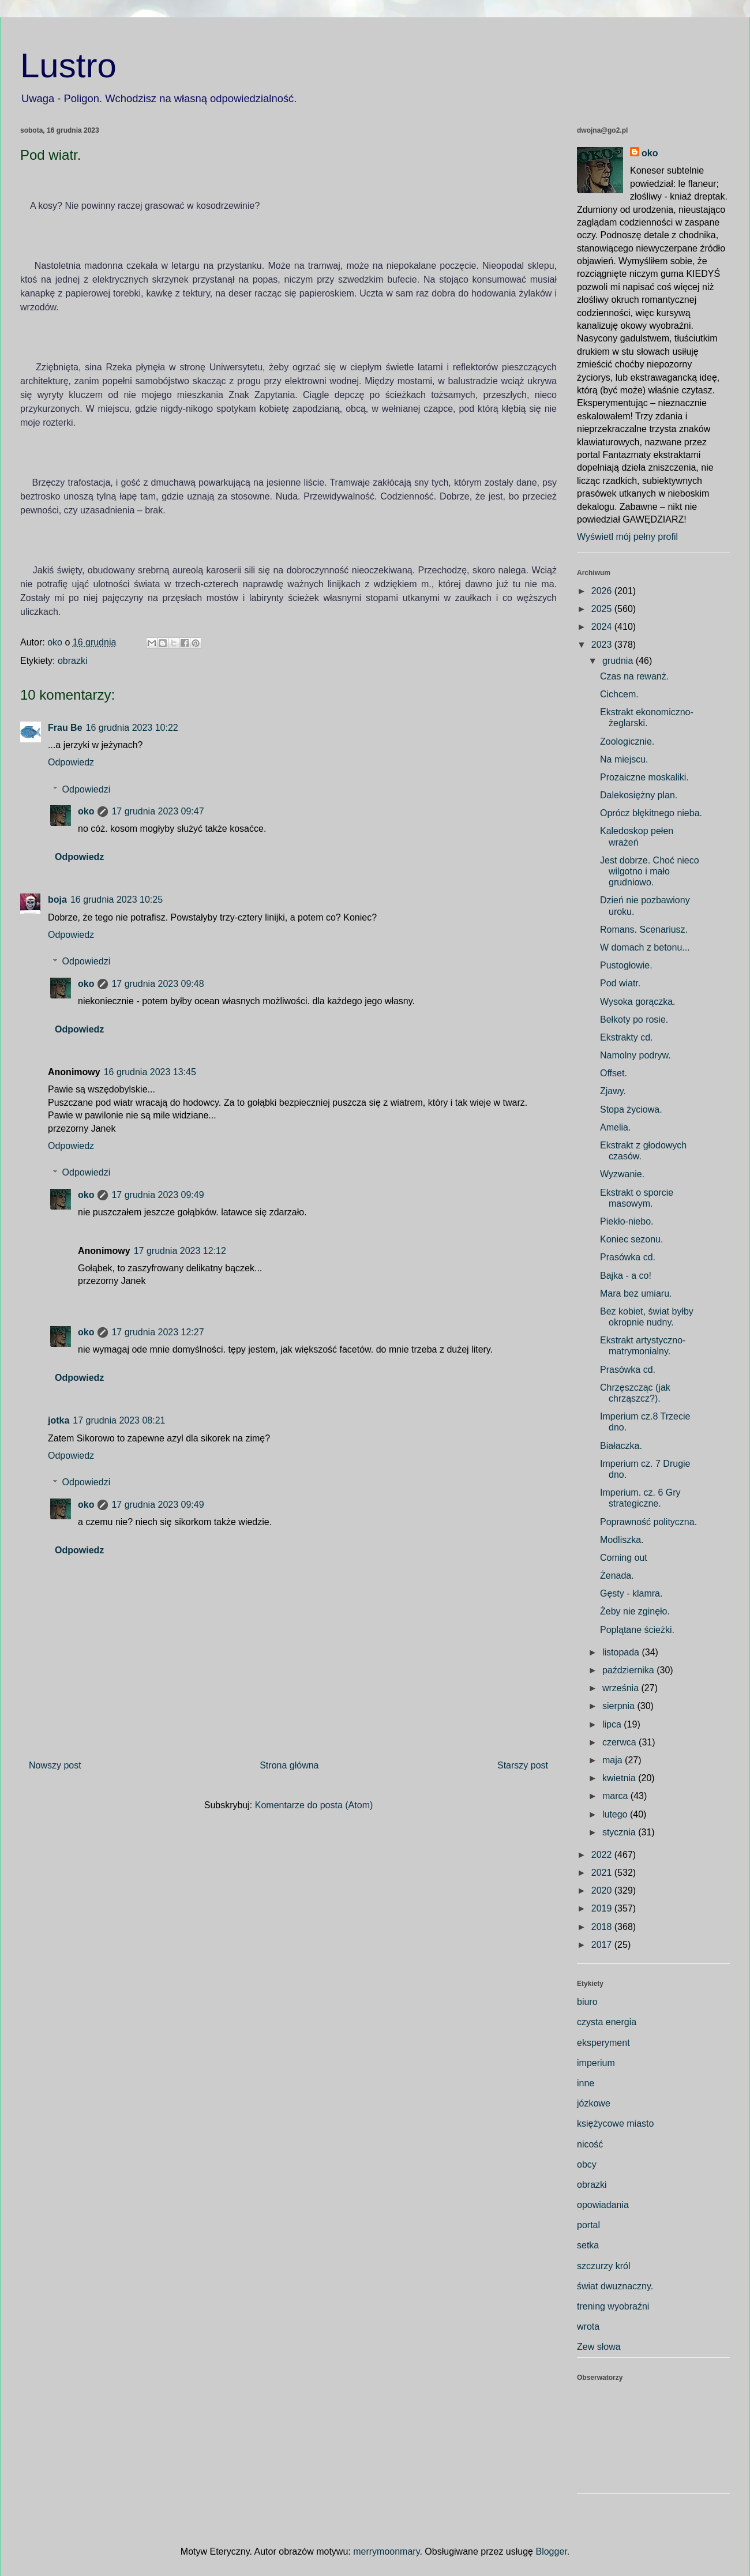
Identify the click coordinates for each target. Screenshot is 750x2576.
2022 (602, 1855)
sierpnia (619, 1706)
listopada (622, 1652)
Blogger (551, 2551)
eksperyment (603, 2043)
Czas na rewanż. (634, 676)
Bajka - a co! (625, 1276)
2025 (602, 609)
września (622, 1688)
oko (86, 811)
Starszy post (522, 1765)
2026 (602, 591)
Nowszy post (55, 1765)
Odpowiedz (71, 762)
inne (585, 2083)
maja (613, 1760)
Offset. (613, 1073)
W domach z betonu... (645, 947)
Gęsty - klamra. (631, 1593)
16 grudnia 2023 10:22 (132, 728)
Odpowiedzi (86, 789)
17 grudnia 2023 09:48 (157, 984)
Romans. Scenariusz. (644, 929)
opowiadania (603, 2205)
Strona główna (289, 1765)
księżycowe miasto (615, 2123)
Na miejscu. (624, 759)
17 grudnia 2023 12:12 (180, 1251)
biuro (587, 2002)
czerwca (620, 1742)
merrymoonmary (386, 2551)
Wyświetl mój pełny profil (627, 537)
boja (57, 899)
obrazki (73, 661)
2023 (602, 644)
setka (588, 2245)
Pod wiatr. (620, 983)
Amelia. (615, 1127)
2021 (602, 1872)
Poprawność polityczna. (648, 1522)
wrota (588, 2326)
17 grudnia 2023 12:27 (157, 1332)
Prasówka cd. (627, 1257)
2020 (602, 1890)
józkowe (593, 2103)
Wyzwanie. (622, 1174)
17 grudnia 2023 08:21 (119, 1420)
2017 (602, 1945)
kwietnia (620, 1778)
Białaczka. (621, 1446)
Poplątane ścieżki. (637, 1630)
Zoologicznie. (627, 741)
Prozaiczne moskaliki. (644, 777)
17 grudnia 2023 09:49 (157, 1195)
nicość (590, 2144)
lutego (616, 1814)
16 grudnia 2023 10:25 (116, 899)
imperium (596, 2063)
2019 (602, 1908)
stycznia (620, 1832)
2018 (602, 1927)
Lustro (68, 65)
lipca (613, 1724)
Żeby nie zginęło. (635, 1611)
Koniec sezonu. (631, 1239)
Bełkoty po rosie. (634, 1019)
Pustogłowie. (626, 965)
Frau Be (65, 728)
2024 (602, 627)
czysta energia (606, 2022)
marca (616, 1796)
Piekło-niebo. (627, 1221)
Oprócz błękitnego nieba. (651, 813)
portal (588, 2225)
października (629, 1670)
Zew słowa (599, 2347)
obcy (587, 2164)
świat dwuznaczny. (615, 2286)
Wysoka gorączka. (638, 1002)
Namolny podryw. (635, 1055)
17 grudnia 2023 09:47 (157, 811)
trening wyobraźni (613, 2306)
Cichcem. (619, 694)
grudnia (619, 661)
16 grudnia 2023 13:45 (150, 1072)
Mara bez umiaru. (636, 1293)
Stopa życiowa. (631, 1109)
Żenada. (617, 1575)
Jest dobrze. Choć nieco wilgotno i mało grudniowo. (649, 871)
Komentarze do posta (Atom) (314, 1805)
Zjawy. (613, 1091)
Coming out (623, 1558)
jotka (58, 1420)
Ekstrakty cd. (626, 1037)
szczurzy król (603, 2266)
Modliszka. (622, 1540)
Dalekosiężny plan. (638, 795)
